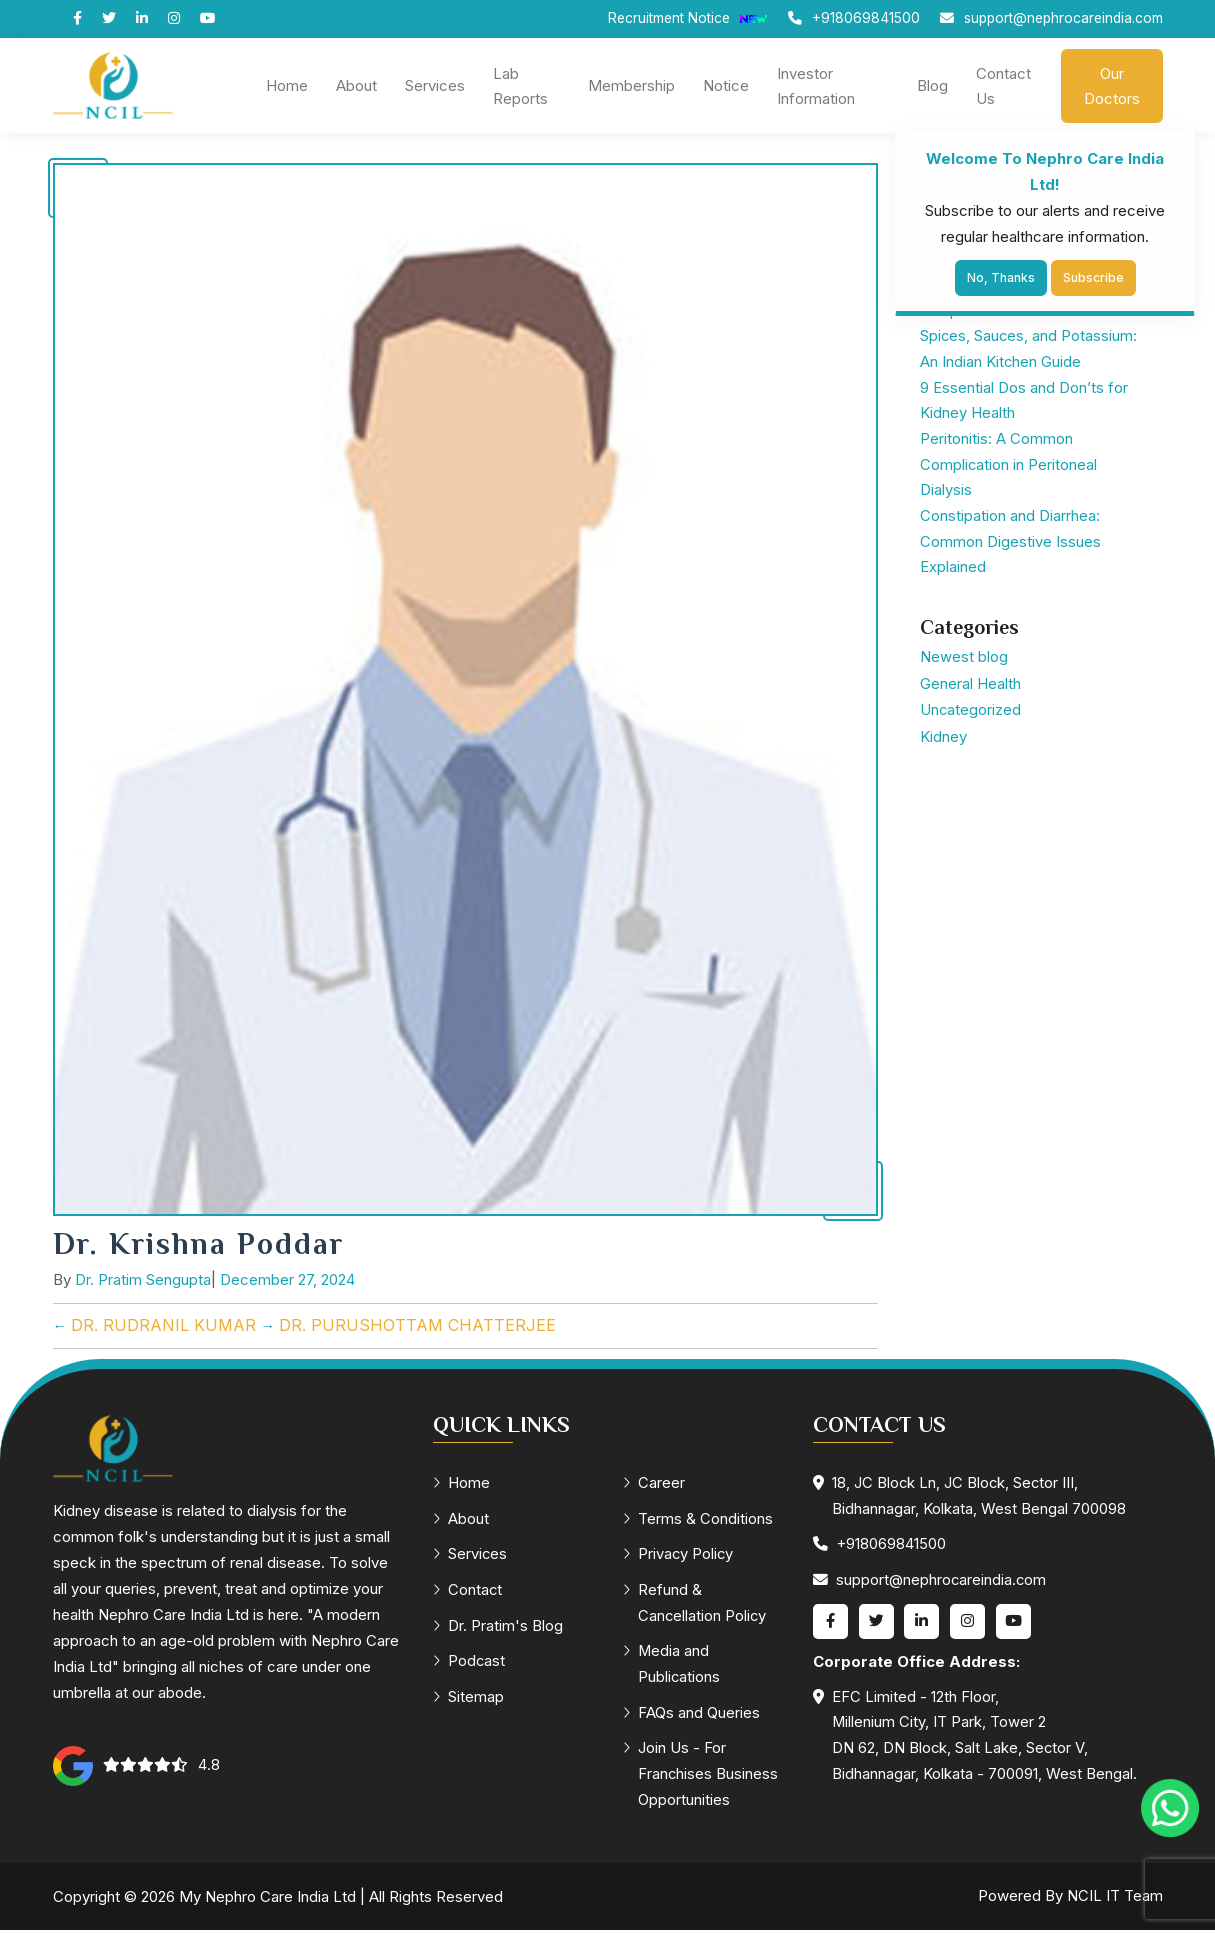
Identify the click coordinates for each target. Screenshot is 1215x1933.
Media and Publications (672, 1666)
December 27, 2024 (287, 1280)
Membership (631, 85)
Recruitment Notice (680, 18)
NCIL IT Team (1115, 1899)
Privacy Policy (679, 1555)
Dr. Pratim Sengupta (143, 1280)
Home (287, 85)
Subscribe (1093, 277)
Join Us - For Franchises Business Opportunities (701, 1777)
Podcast (470, 1663)
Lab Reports (520, 86)
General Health (970, 686)
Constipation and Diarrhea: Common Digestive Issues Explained (1010, 545)
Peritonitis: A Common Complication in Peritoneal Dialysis (1009, 467)
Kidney (943, 738)
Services (435, 85)
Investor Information (816, 86)
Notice (726, 85)
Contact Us (1003, 86)
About (356, 85)
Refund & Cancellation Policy (696, 1604)
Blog (932, 85)
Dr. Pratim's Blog (498, 1627)
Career (654, 1483)
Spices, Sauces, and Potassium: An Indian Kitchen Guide (1029, 350)
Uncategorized (971, 712)
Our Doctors (1112, 86)
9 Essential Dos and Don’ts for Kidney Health (1024, 402)
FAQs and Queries (692, 1715)
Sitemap (469, 1699)
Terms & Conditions (698, 1519)
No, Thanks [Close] (1001, 277)
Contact (468, 1591)
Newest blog (964, 660)
